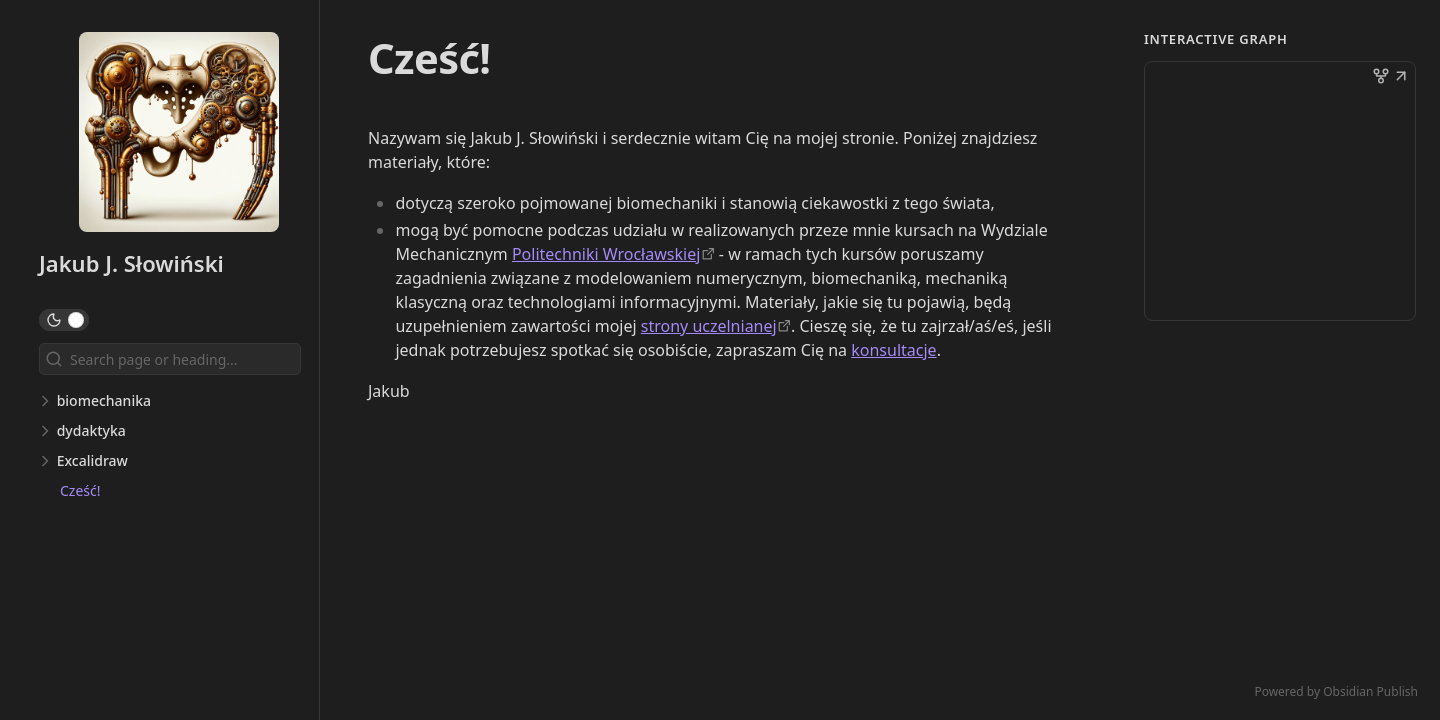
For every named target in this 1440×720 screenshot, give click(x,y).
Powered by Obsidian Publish (1336, 691)
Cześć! (80, 490)
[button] (1401, 78)
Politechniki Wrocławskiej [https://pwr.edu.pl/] (606, 254)
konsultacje (893, 350)
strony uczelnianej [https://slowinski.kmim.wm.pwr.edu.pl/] (709, 326)
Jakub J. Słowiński (131, 263)
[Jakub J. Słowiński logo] (179, 134)
